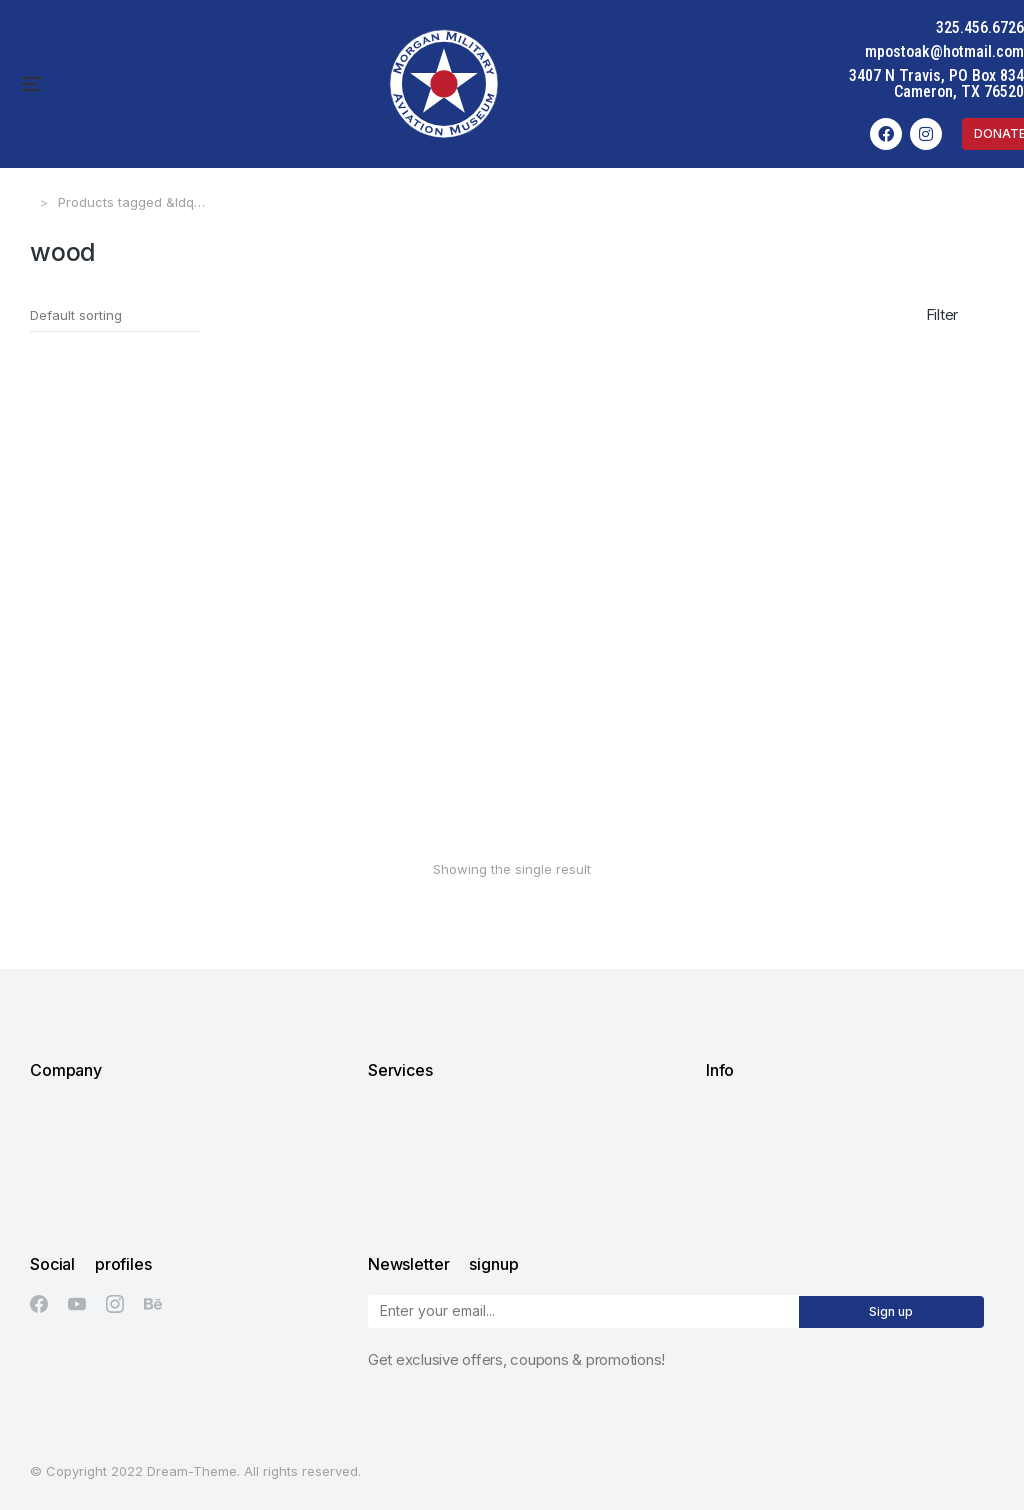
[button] (32, 84)
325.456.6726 (980, 27)
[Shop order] (115, 316)
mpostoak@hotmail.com (944, 51)
